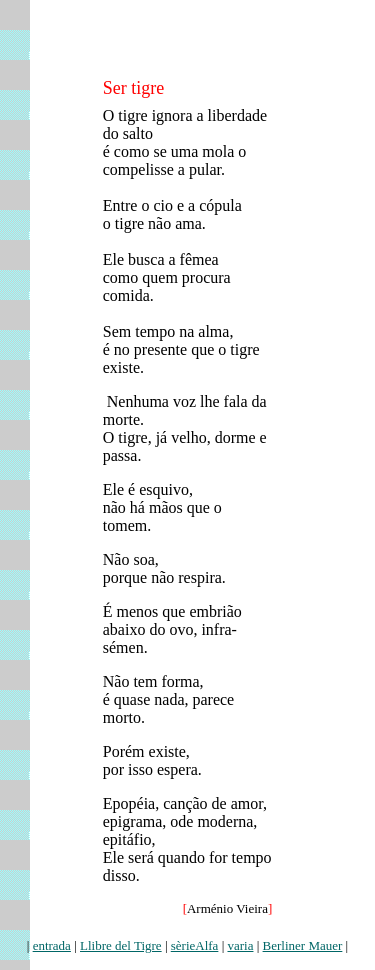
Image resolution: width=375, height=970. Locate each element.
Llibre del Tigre (121, 945)
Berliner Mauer (303, 945)
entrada (52, 945)
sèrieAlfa (195, 945)
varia (240, 945)
